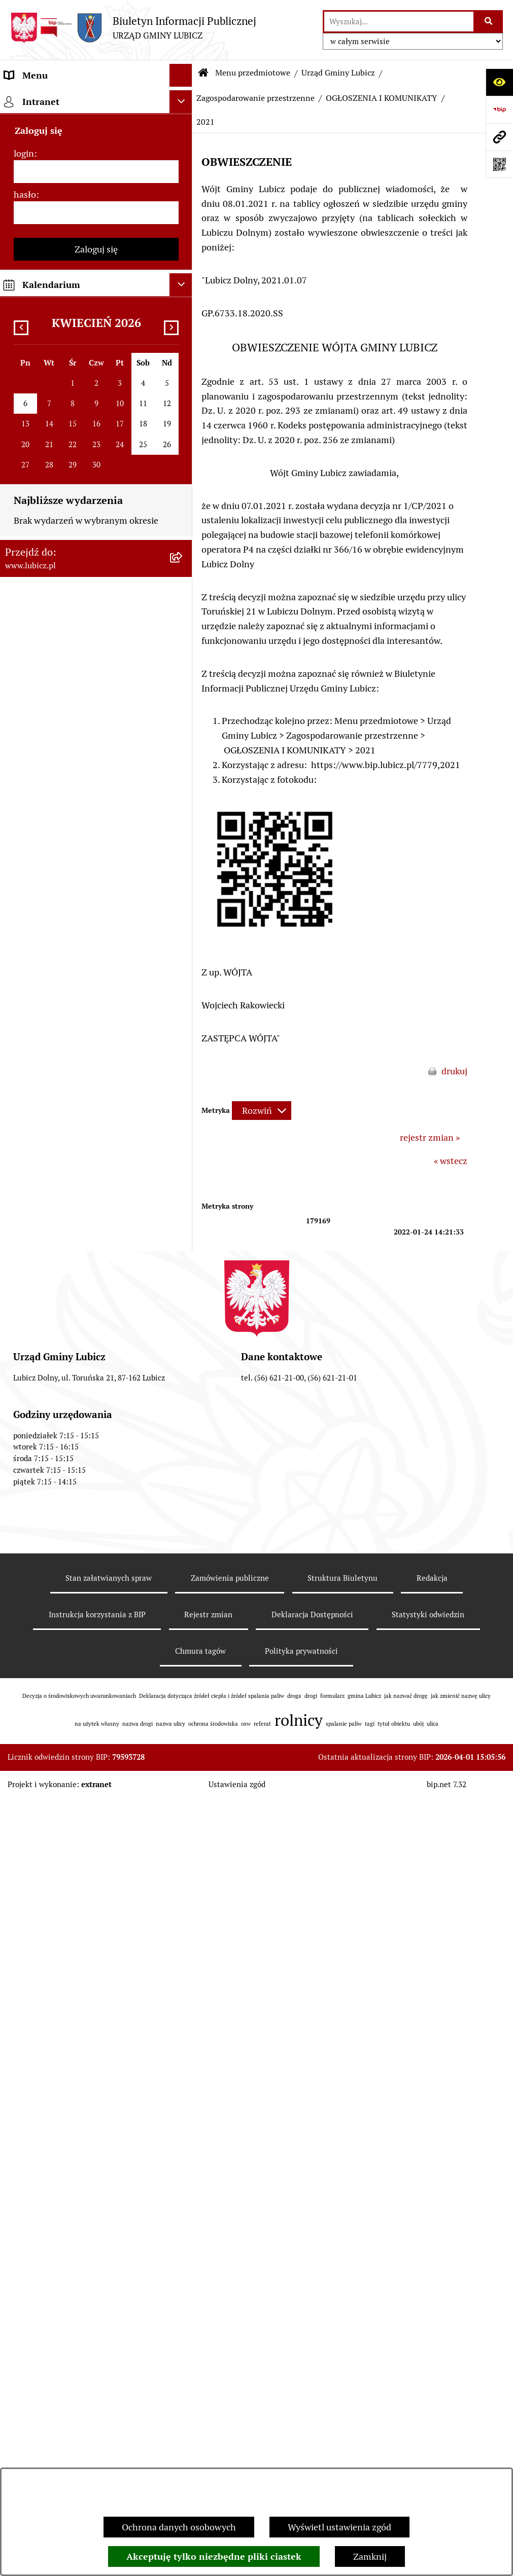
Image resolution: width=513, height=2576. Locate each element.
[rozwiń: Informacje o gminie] (183, 127)
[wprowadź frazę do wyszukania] (399, 21)
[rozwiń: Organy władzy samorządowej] (183, 156)
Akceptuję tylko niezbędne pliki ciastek (213, 2556)
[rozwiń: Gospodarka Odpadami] (183, 362)
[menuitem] (96, 127)
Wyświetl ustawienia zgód (339, 2527)
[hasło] (96, 2341)
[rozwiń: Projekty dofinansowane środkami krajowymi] (183, 1772)
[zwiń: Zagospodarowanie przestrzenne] (183, 392)
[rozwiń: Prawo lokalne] (183, 244)
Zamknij (370, 2556)
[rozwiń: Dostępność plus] (183, 2079)
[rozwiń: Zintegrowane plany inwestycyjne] (183, 1074)
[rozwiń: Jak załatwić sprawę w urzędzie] (183, 1423)
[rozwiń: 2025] (183, 652)
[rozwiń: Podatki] (183, 1146)
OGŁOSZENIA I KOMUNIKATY (381, 98)
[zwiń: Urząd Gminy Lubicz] (183, 274)
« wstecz (450, 1161)
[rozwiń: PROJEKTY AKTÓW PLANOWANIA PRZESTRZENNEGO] (183, 493)
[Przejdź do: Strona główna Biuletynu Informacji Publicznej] (203, 73)
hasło (25, 2323)
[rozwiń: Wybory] (183, 215)
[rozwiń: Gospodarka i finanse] (183, 1611)
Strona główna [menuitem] (34, 2181)
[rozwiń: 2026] (183, 623)
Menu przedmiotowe (252, 72)
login (24, 2282)
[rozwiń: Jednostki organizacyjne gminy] (183, 1815)
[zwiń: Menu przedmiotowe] (183, 98)
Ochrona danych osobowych (179, 2527)
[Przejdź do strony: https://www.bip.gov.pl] (499, 109)
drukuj (454, 1071)
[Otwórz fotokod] (499, 164)
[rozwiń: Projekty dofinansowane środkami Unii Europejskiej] (183, 1728)
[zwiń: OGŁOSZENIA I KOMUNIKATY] (183, 580)
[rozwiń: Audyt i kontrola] (183, 1903)
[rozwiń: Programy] (183, 2020)
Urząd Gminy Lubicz (338, 72)
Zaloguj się (96, 2378)
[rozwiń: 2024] (183, 682)
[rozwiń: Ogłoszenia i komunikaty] (183, 1873)
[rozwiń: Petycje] (183, 1393)
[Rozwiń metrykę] (261, 1110)
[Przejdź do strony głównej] (133, 27)
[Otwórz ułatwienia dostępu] (499, 82)
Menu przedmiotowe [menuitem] (46, 98)
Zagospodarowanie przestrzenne (255, 98)
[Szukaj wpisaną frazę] (489, 21)
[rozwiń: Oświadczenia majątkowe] (183, 1932)
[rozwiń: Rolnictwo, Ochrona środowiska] (183, 1117)
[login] (96, 2300)
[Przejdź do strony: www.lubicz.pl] (499, 137)
